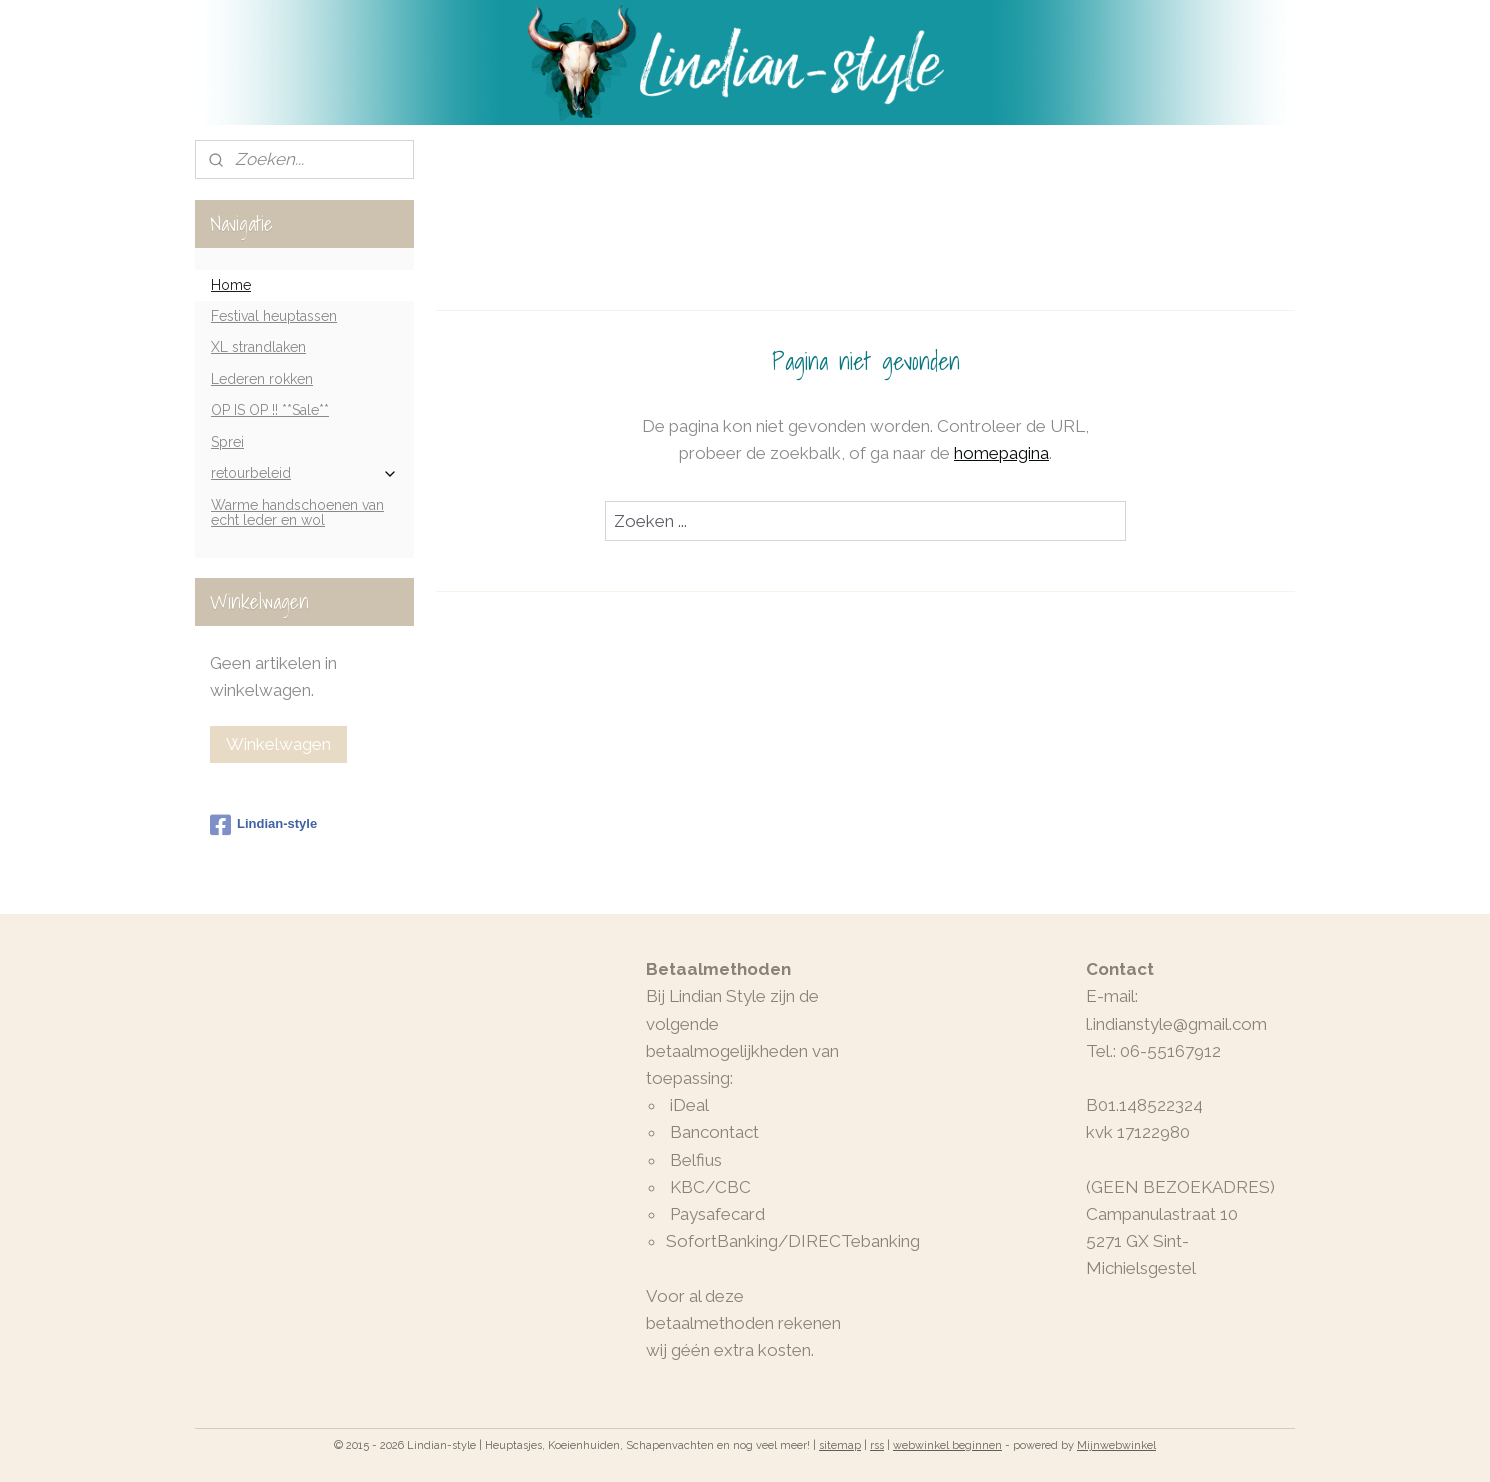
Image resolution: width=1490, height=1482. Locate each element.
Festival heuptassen (274, 316)
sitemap (840, 1445)
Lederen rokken (262, 379)
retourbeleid (304, 473)
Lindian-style (263, 825)
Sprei (227, 442)
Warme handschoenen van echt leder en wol (297, 512)
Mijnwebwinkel (1116, 1445)
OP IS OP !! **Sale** (270, 410)
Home (231, 285)
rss (877, 1445)
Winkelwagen (278, 744)
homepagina (1001, 453)
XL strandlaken (258, 347)
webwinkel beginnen (947, 1445)
